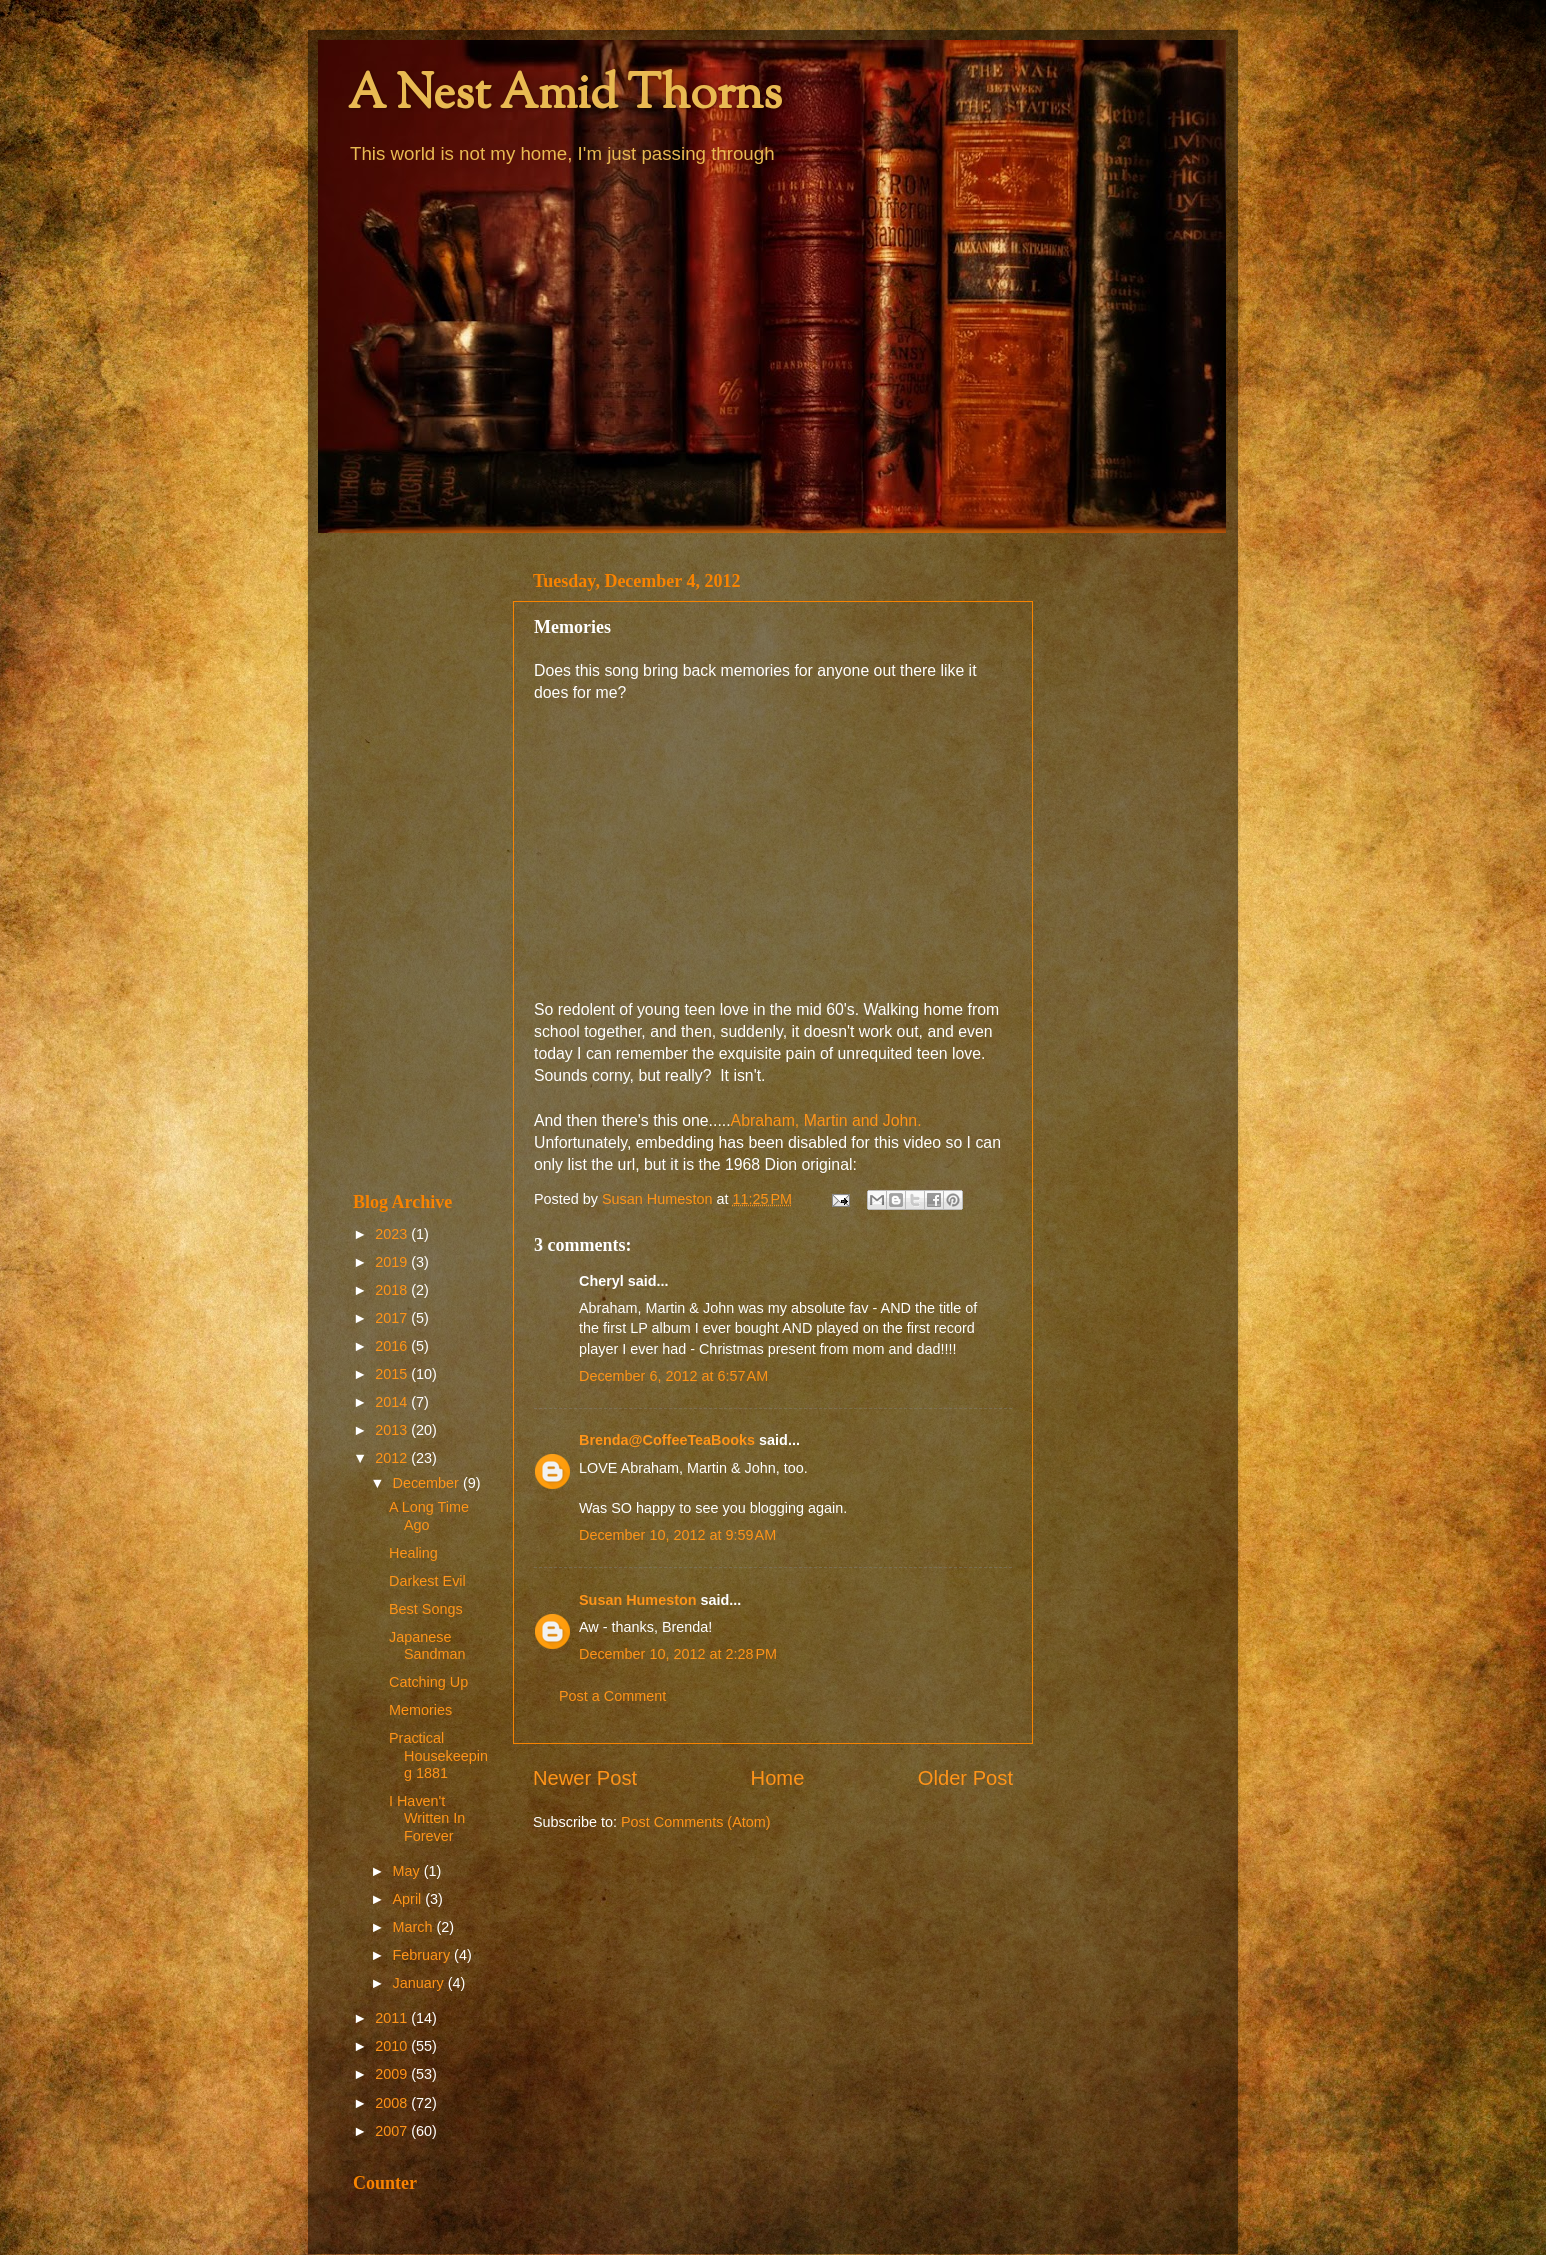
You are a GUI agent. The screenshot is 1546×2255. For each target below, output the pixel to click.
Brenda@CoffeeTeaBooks (667, 1440)
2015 (393, 1374)
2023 (393, 1234)
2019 (393, 1262)
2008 (393, 2103)
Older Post (965, 1778)
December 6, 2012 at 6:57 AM (673, 1376)
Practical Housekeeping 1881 (438, 1755)
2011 (393, 2018)
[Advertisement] (420, 862)
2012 (393, 1458)
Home (778, 1778)
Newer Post (585, 1778)
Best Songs (426, 1609)
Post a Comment (612, 1696)
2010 (393, 2046)
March (415, 1927)
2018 (393, 1290)
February (424, 1955)
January (420, 1983)
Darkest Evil (427, 1581)
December (428, 1483)
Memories (420, 1710)
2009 (393, 2074)
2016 (393, 1346)
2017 (393, 1318)
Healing (413, 1553)
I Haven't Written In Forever (427, 1818)
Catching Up (428, 1682)
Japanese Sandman (427, 1645)
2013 (393, 1430)
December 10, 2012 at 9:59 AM (677, 1535)
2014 (393, 1402)
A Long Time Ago (429, 1515)
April (409, 1899)
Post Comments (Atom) (696, 1822)
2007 (393, 2131)
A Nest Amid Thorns (565, 96)
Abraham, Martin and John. (826, 1120)
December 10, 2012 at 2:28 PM (678, 1654)
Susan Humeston (638, 1600)
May (408, 1871)
